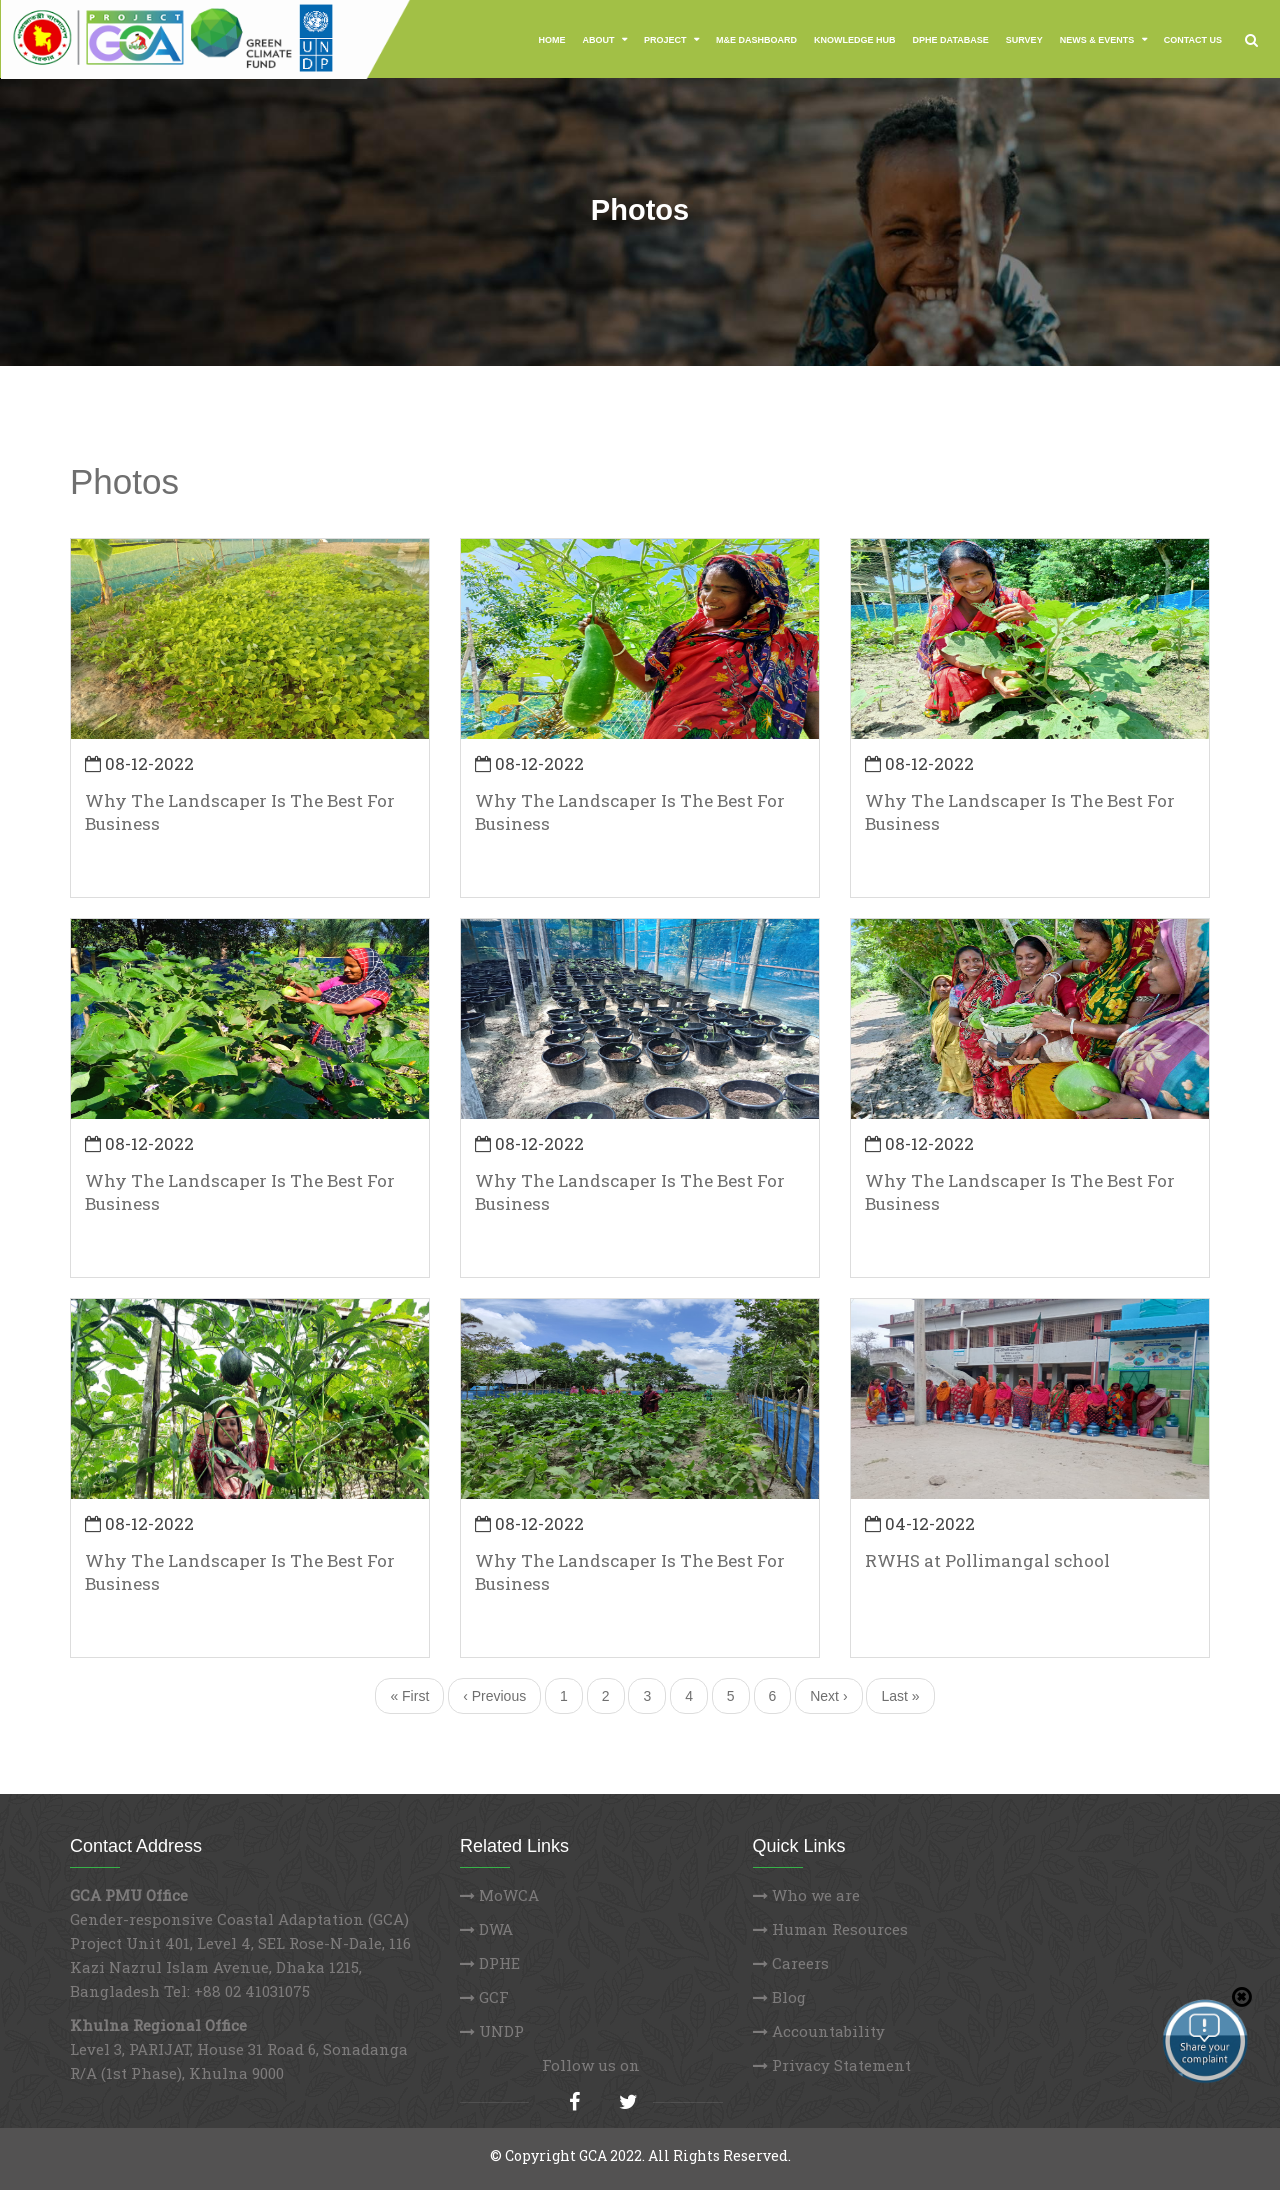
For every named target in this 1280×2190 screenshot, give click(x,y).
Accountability (819, 2031)
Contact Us (1193, 40)
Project (666, 40)
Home (552, 40)
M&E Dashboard (756, 40)
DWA (486, 1929)
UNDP (492, 2031)
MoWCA (499, 1895)
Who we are (806, 1895)
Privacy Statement (832, 2065)
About (600, 40)
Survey (1024, 40)
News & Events (1098, 40)
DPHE (490, 1963)
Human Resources (830, 1929)
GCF (484, 1997)
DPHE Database (951, 40)
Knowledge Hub (855, 40)
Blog (779, 1997)
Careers (791, 1963)
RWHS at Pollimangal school (987, 1560)
